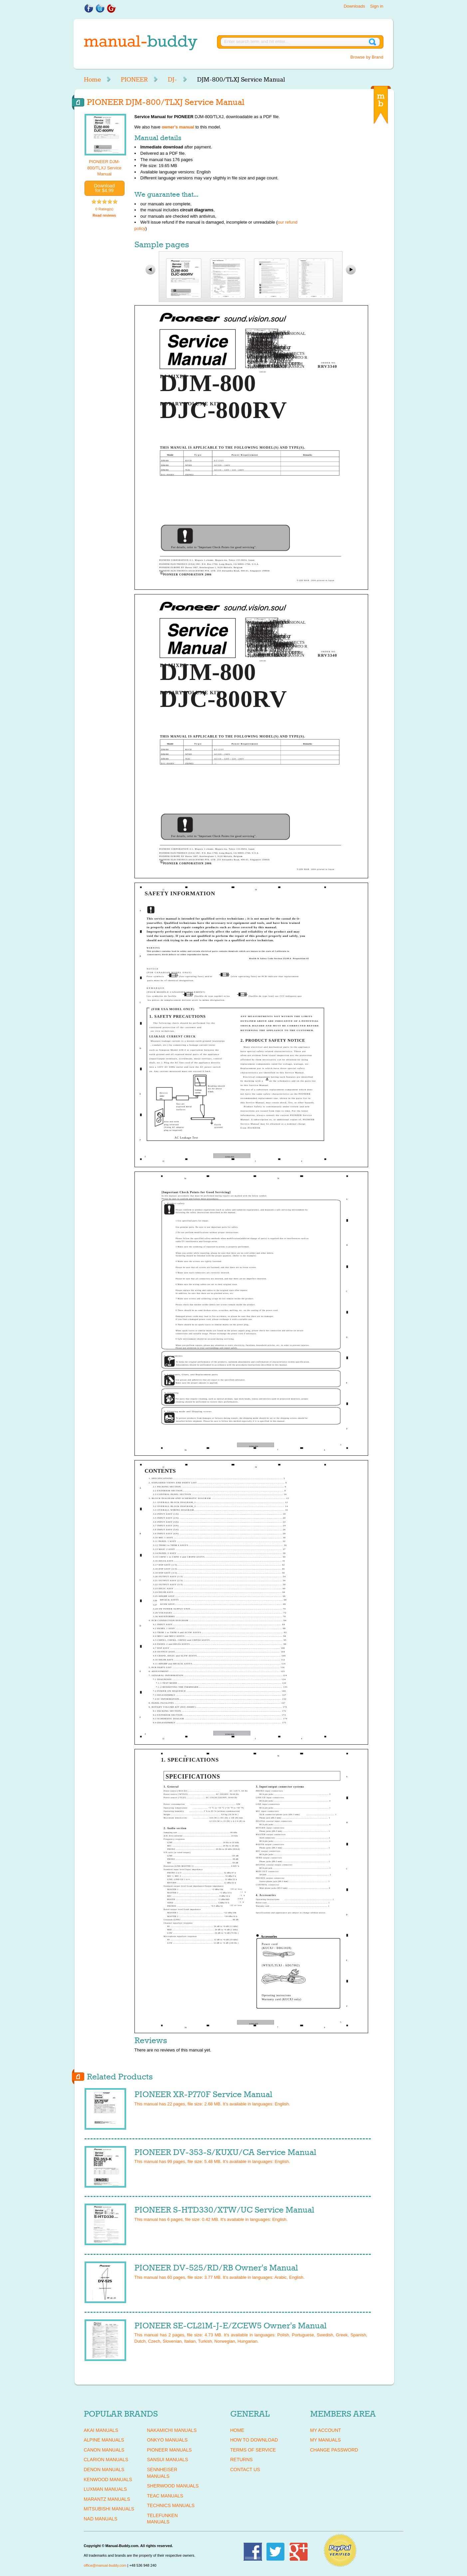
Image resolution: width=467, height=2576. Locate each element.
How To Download (254, 2440)
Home (92, 79)
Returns (241, 2459)
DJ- (172, 79)
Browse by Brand (366, 57)
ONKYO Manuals (167, 2440)
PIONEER (134, 79)
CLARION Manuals (106, 2459)
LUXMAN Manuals (105, 2489)
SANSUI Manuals (167, 2459)
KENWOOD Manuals (108, 2479)
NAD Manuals (100, 2518)
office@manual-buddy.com (105, 2565)
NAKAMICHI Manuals (172, 2430)
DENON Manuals (104, 2469)
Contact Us (245, 2469)
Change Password (334, 2450)
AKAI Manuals (101, 2430)
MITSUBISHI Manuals (109, 2508)
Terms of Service (253, 2450)
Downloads (354, 6)
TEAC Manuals (165, 2495)
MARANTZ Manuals (107, 2499)
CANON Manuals (104, 2450)
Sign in (376, 6)
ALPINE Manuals (104, 2440)
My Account (325, 2430)
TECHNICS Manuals (171, 2505)
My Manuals (325, 2440)
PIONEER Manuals (169, 2450)
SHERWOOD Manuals (173, 2485)
